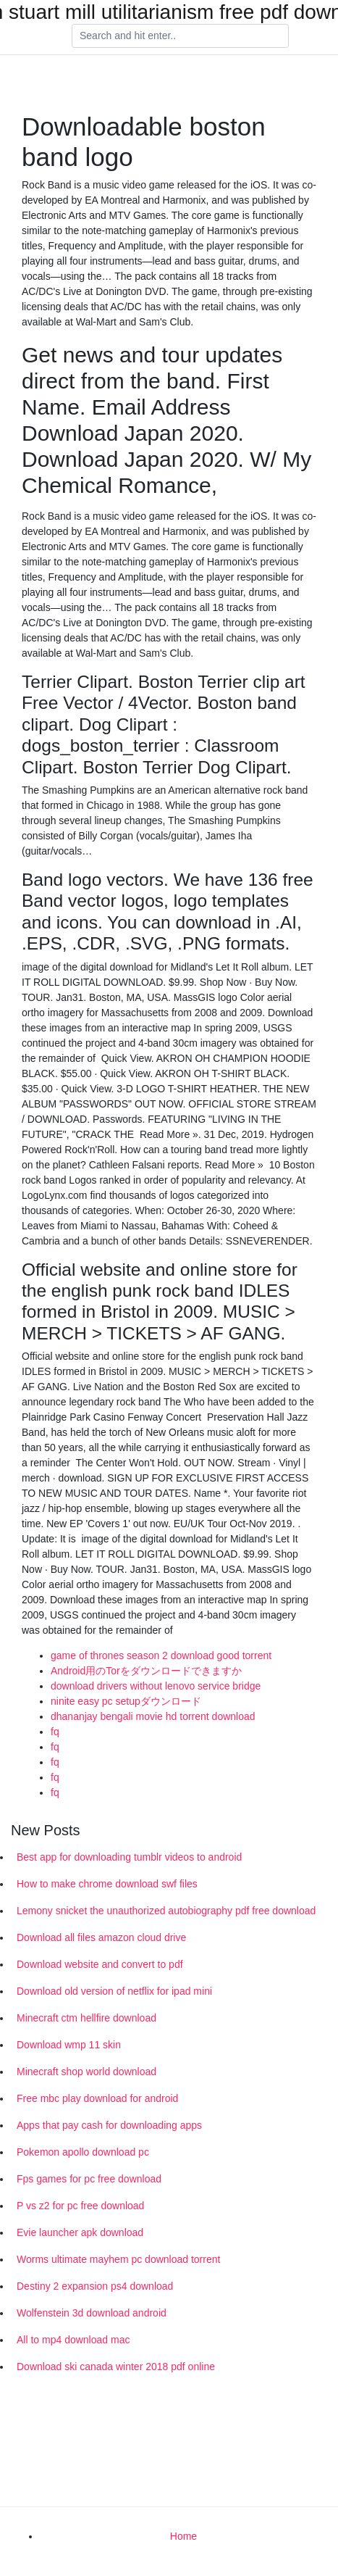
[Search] (180, 36)
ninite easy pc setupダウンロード (126, 1701)
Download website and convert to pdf (100, 1964)
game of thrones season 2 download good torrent (161, 1655)
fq (55, 1731)
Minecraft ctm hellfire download (86, 2018)
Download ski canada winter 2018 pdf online (116, 2366)
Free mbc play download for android (97, 2098)
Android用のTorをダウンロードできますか (146, 1671)
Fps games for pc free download (89, 2179)
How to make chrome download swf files (107, 1884)
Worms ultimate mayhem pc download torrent (118, 2259)
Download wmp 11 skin (69, 2045)
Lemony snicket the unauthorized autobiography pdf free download (166, 1910)
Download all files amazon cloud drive (101, 1937)
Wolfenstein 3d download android (91, 2313)
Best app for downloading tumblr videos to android (129, 1857)
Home (183, 2536)
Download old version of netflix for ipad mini (114, 1991)
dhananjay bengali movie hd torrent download (153, 1716)
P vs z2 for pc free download (80, 2205)
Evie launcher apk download (80, 2232)
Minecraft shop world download (86, 2071)
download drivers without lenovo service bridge (156, 1686)
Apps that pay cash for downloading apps (109, 2125)
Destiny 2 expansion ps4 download (95, 2286)
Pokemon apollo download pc (83, 2152)
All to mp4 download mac (73, 2340)
